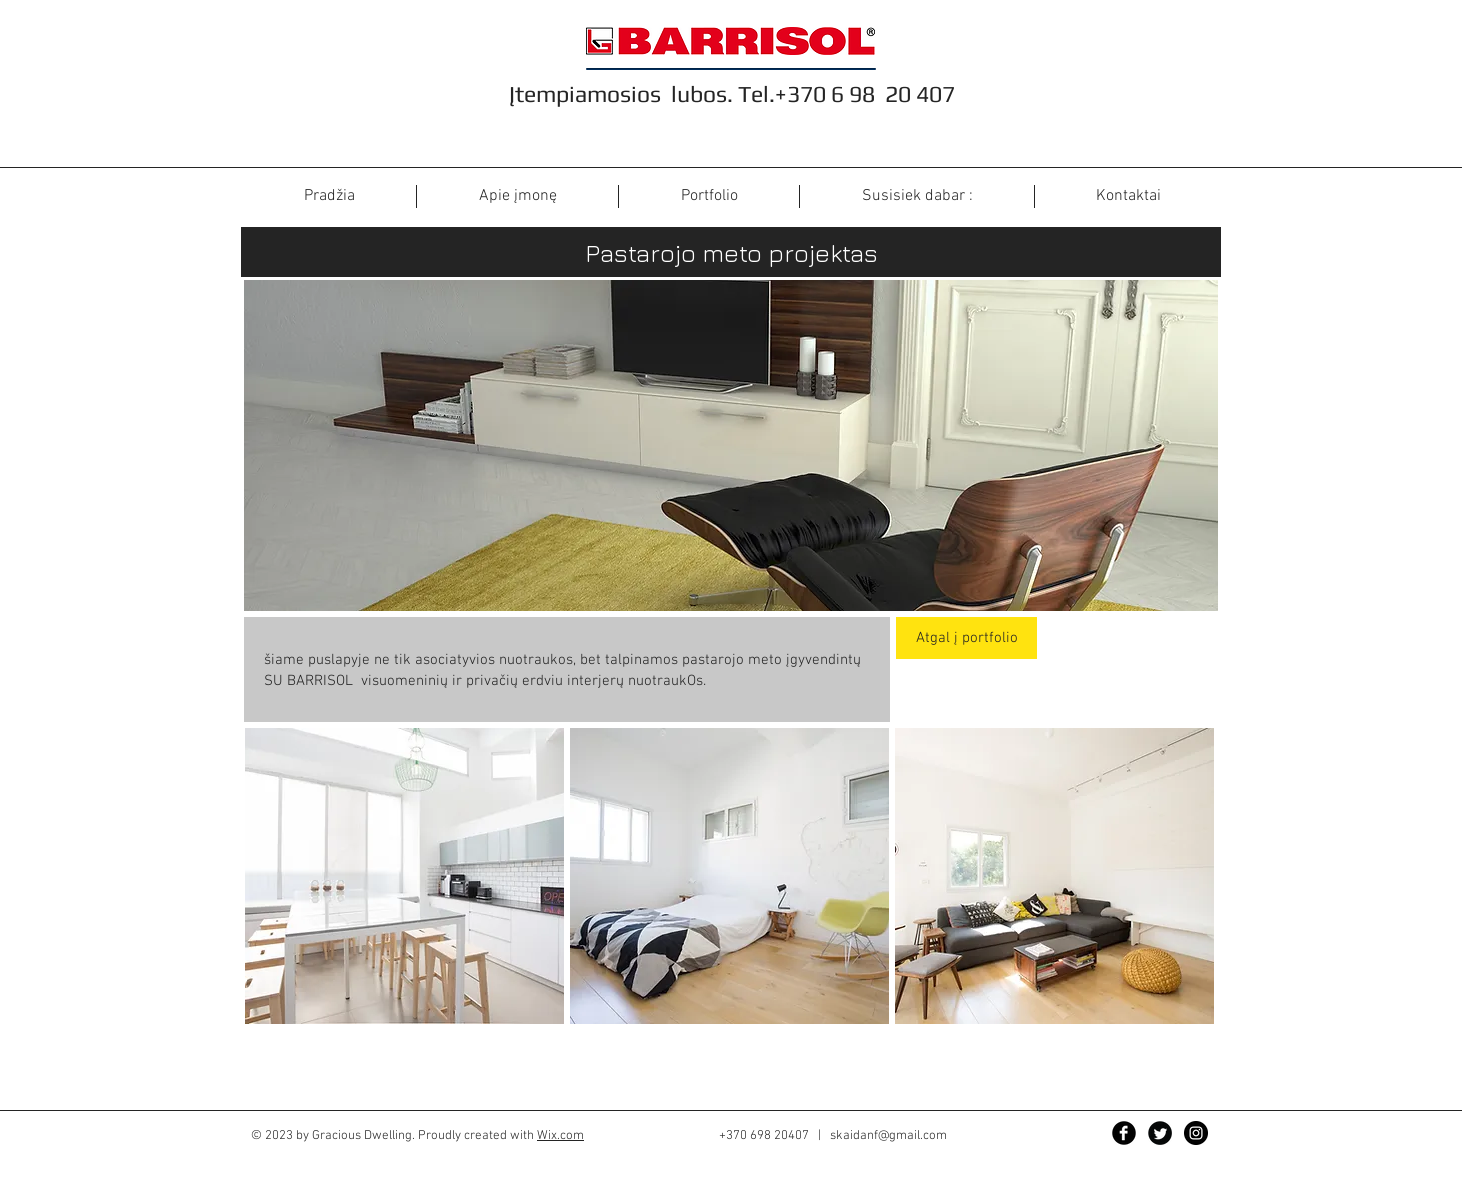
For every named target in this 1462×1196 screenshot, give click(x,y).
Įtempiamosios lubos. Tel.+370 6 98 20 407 (732, 93)
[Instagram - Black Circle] (1196, 1133)
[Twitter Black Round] (1160, 1133)
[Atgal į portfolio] (966, 638)
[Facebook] (1124, 1133)
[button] (404, 876)
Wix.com (560, 1136)
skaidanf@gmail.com (888, 1136)
